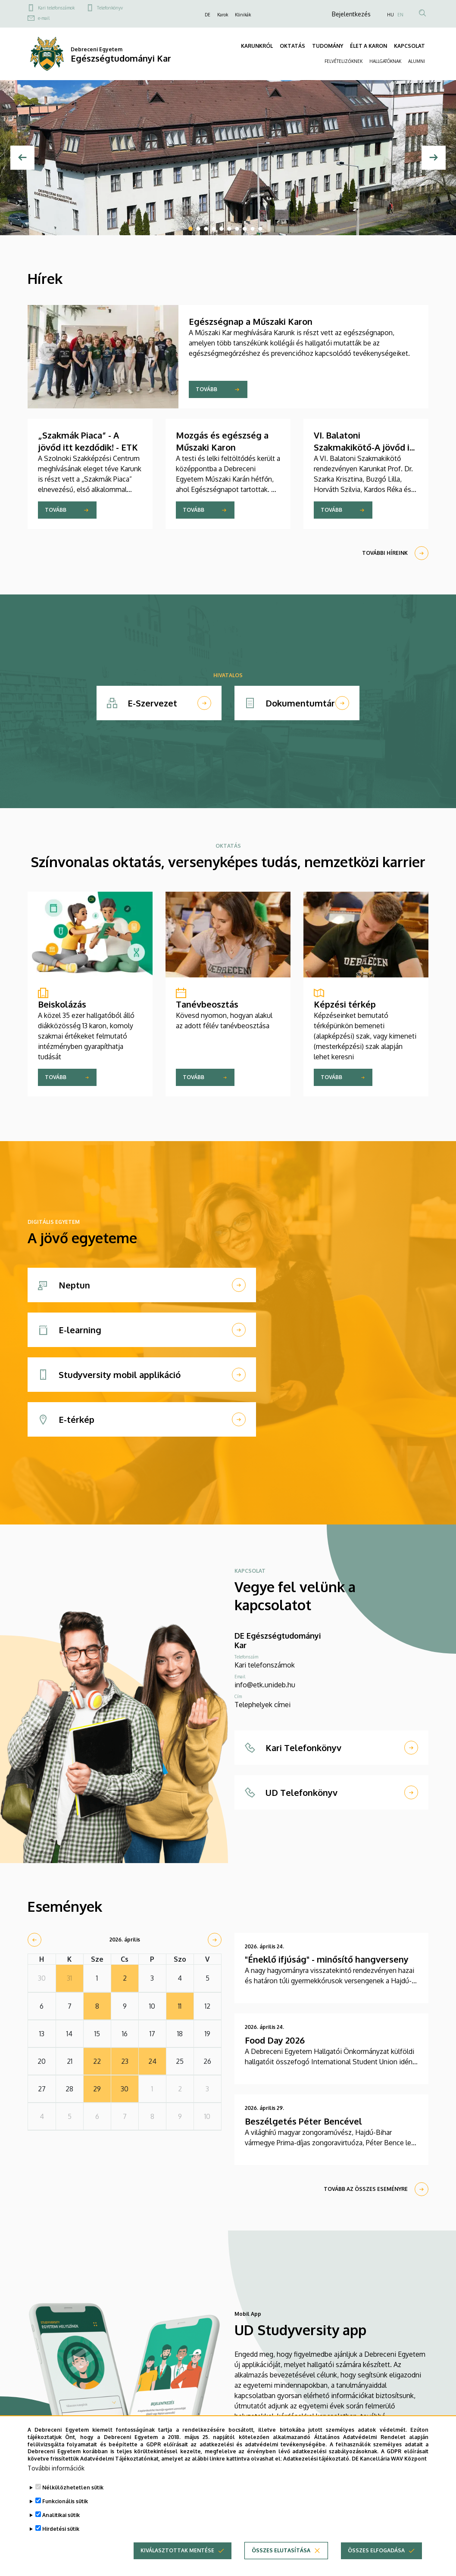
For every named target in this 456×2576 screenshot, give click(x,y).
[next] (215, 1940)
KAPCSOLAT (409, 46)
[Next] (434, 158)
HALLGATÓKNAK (385, 61)
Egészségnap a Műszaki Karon (250, 321)
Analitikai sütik (61, 2517)
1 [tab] (190, 229)
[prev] (34, 1940)
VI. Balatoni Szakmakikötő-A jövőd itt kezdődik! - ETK (365, 447)
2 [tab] (198, 229)
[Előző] (22, 158)
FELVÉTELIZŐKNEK (343, 61)
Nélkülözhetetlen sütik (72, 2489)
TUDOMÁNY (327, 46)
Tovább (206, 389)
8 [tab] (245, 229)
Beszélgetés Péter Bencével (303, 2121)
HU (390, 14)
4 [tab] (214, 229)
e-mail (44, 18)
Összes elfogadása (376, 2552)
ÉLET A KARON (368, 46)
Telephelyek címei (262, 1704)
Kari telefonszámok (56, 7)
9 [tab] (252, 229)
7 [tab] (237, 229)
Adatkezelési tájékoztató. (316, 2461)
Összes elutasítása (281, 2552)
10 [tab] (260, 229)
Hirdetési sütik (60, 2531)
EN (400, 14)
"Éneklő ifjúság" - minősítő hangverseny (327, 1959)
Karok (222, 14)
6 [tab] (229, 229)
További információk (56, 2470)
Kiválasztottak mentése (177, 2552)
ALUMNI (416, 61)
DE (207, 14)
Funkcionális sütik (65, 2503)
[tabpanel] (228, 157)
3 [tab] (206, 229)
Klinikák (243, 14)
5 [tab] (221, 229)
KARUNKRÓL (257, 46)
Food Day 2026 (275, 2040)
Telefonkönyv (110, 7)
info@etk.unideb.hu (264, 1684)
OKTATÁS (292, 46)
